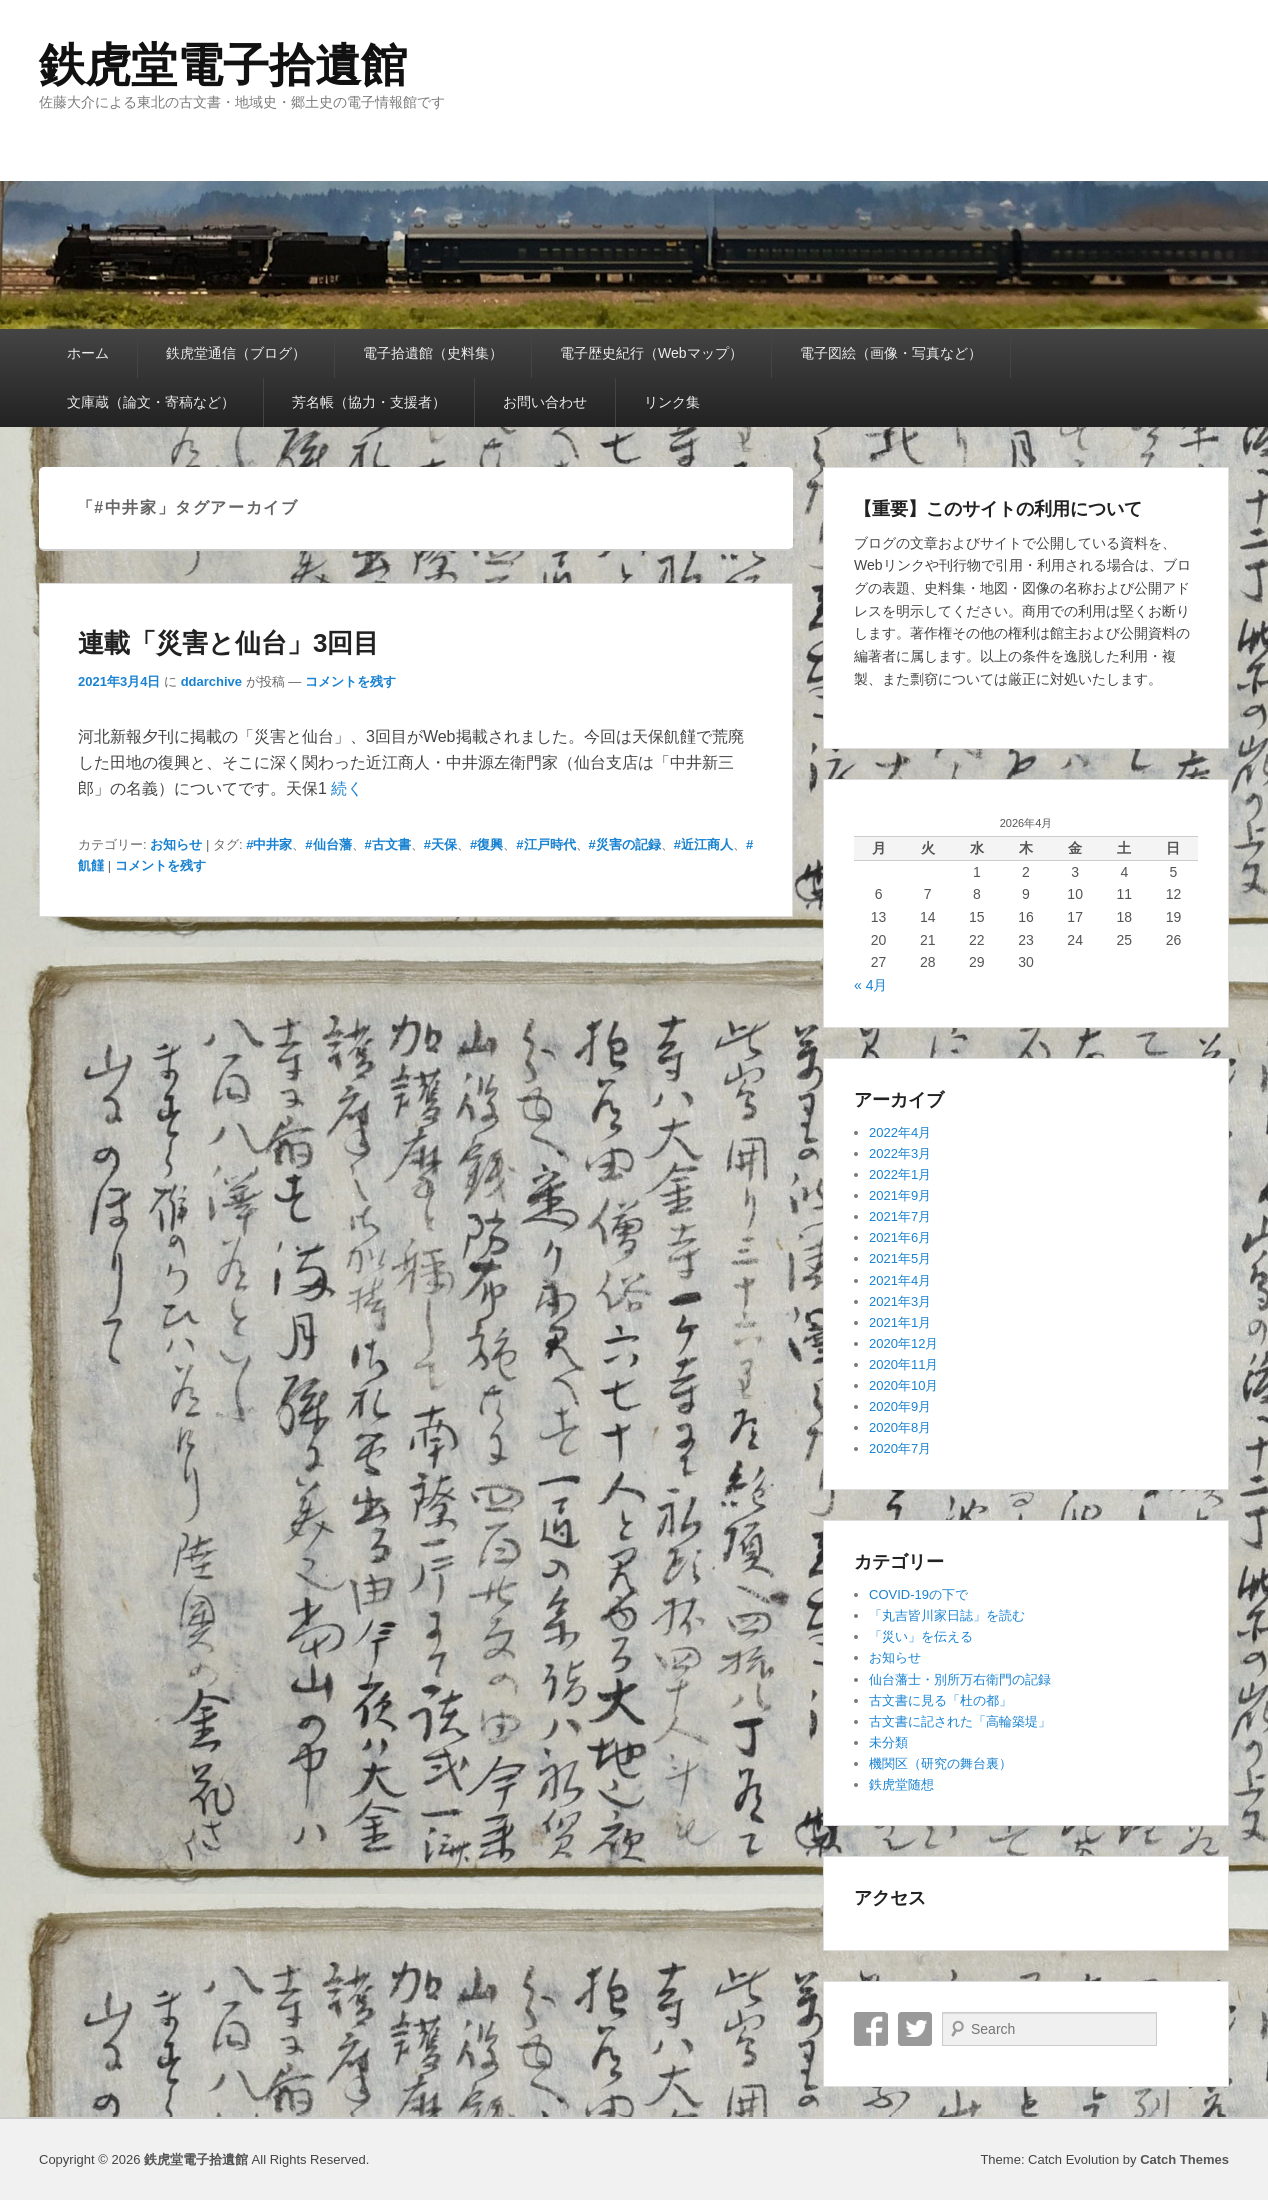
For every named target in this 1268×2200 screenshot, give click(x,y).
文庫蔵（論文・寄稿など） (151, 402)
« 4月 (870, 985)
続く (347, 788)
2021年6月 (900, 1237)
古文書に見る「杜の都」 (940, 1700)
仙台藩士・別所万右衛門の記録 (960, 1679)
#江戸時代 (545, 844)
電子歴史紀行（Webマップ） (651, 353)
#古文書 (388, 844)
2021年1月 (900, 1322)
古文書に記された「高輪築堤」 (960, 1721)
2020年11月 (903, 1364)
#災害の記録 (625, 844)
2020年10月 (903, 1385)
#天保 (440, 844)
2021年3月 (900, 1301)
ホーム (88, 353)
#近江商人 (703, 844)
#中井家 (269, 844)
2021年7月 (900, 1216)
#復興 (486, 844)
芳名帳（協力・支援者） (369, 402)
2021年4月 (900, 1280)
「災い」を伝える (921, 1636)
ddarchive (211, 681)
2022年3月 (900, 1153)
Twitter (915, 2029)
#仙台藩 (328, 844)
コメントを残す (350, 681)
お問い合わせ (545, 402)
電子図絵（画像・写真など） (891, 353)
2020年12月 (903, 1343)
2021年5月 (900, 1258)
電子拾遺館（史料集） (433, 353)
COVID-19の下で (918, 1594)
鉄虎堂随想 (901, 1784)
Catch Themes (1184, 2159)
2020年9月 (900, 1406)
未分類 (888, 1742)
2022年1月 (900, 1174)
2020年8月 (900, 1427)
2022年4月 (900, 1132)
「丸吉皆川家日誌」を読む (947, 1615)
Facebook (871, 2029)
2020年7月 (900, 1448)
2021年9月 (900, 1195)
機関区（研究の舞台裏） (940, 1763)
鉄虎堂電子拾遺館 (223, 65)
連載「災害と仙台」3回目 (228, 643)
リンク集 (672, 402)
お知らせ (176, 844)
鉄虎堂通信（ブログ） (236, 353)
